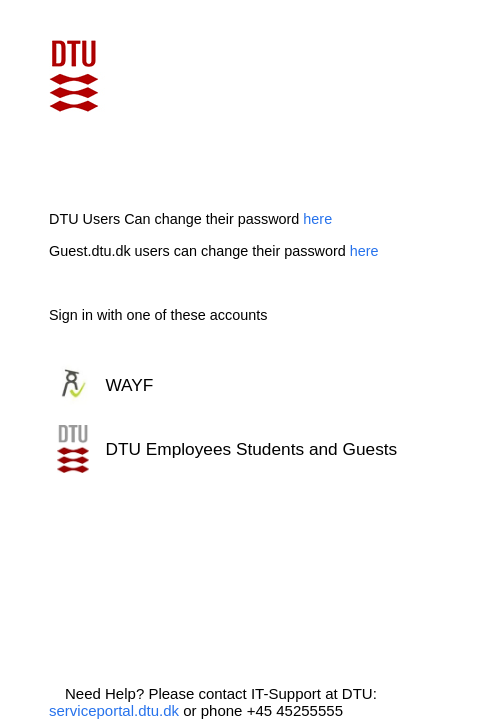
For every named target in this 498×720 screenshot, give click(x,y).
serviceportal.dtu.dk (114, 710)
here (317, 219)
